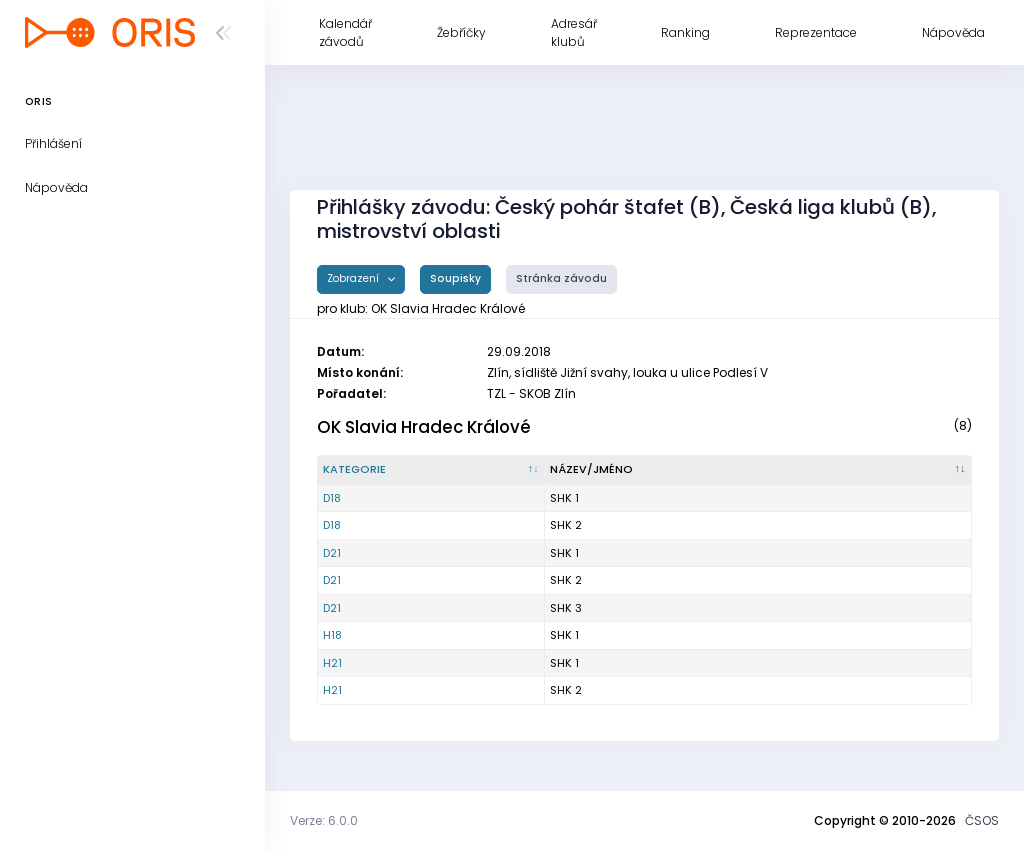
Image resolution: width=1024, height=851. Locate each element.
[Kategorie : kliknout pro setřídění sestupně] (431, 470)
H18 (332, 635)
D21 (332, 553)
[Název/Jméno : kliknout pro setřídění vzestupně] (758, 470)
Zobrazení (354, 278)
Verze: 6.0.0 (324, 820)
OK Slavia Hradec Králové (424, 427)
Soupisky (455, 278)
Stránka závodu (561, 278)
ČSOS (982, 820)
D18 (332, 498)
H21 (332, 663)
